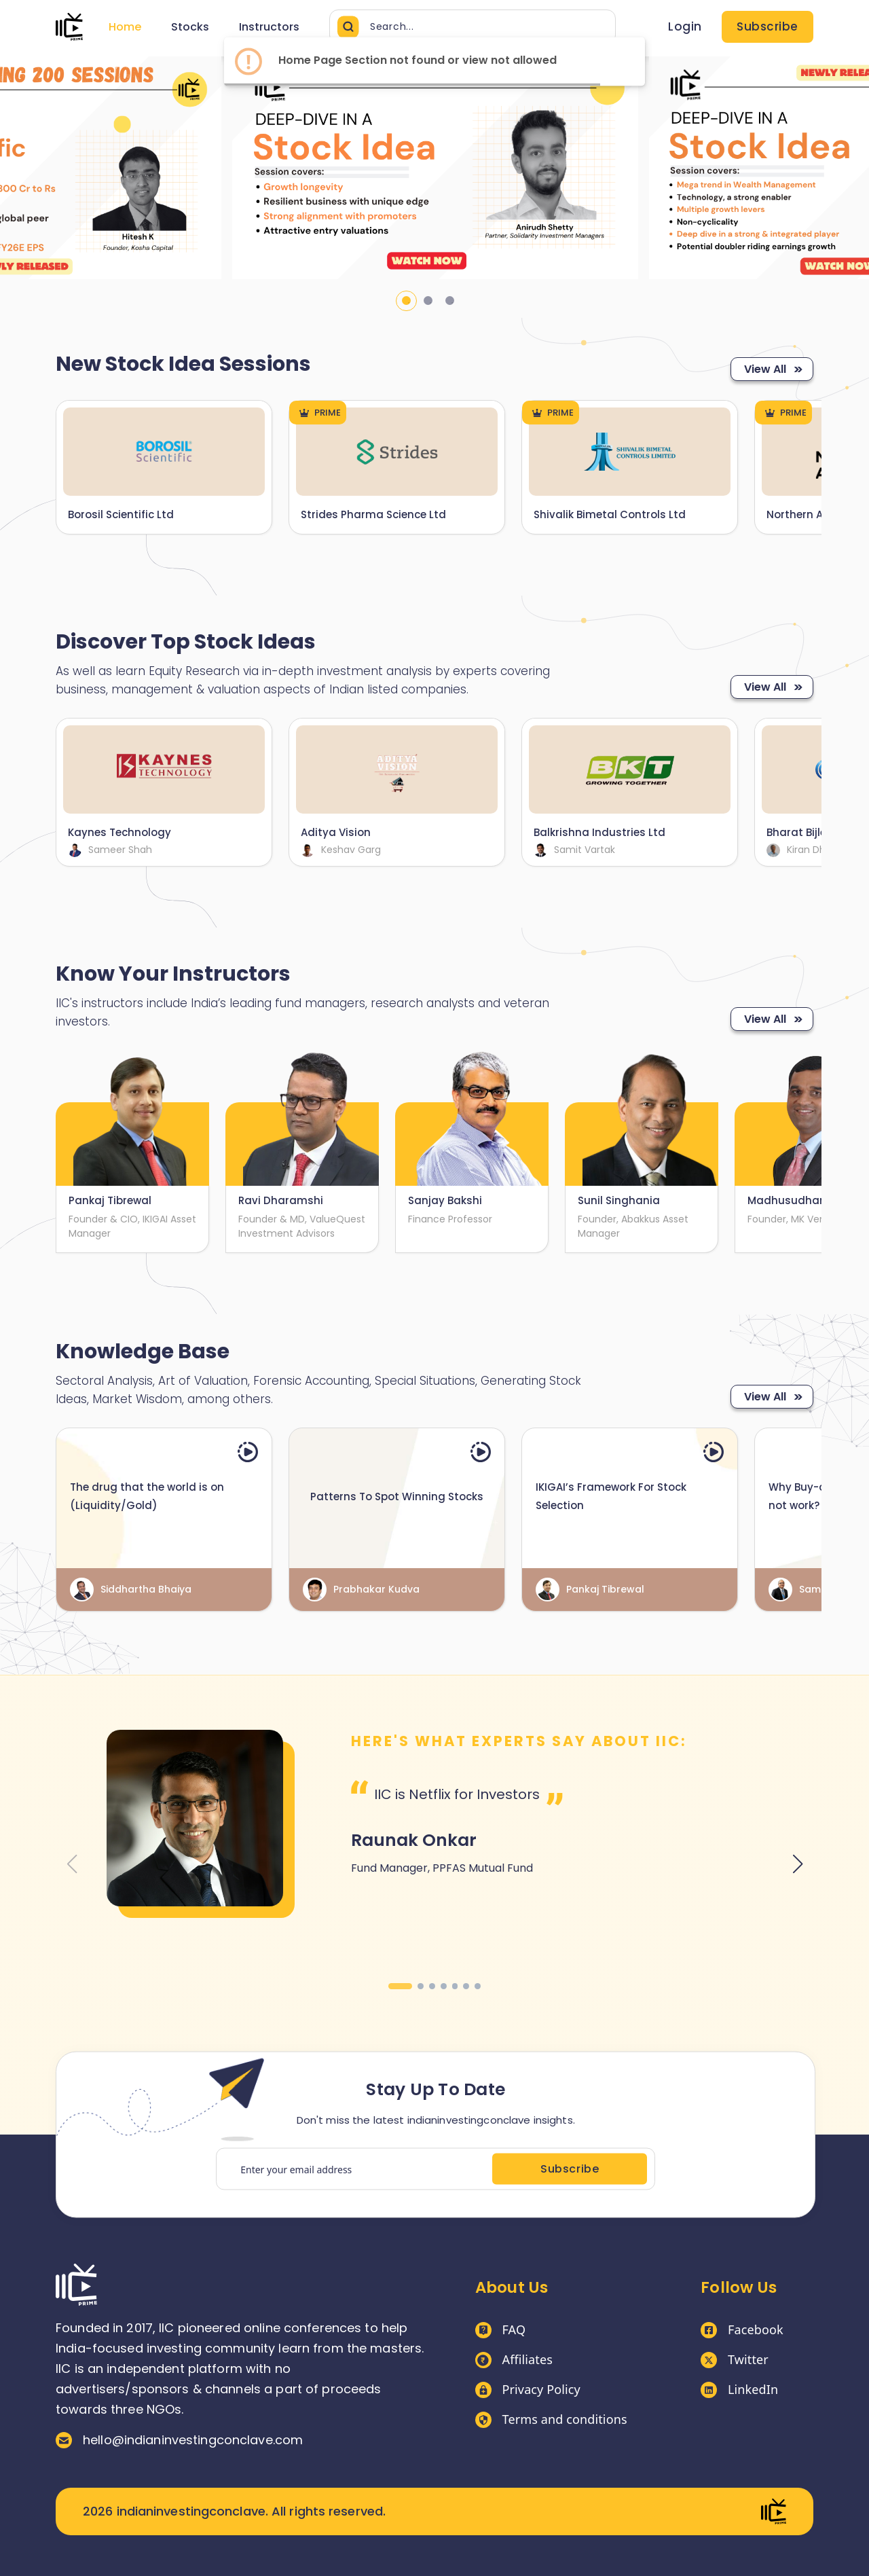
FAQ (500, 2330)
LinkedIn (739, 2390)
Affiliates (514, 2360)
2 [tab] (428, 300)
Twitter (735, 2360)
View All (772, 369)
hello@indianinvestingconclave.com (179, 2440)
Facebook (742, 2330)
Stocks (190, 27)
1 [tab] (406, 300)
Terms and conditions (551, 2420)
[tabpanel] (435, 167)
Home (125, 27)
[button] (400, 1986)
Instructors (269, 27)
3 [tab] (449, 300)
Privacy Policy (527, 2390)
